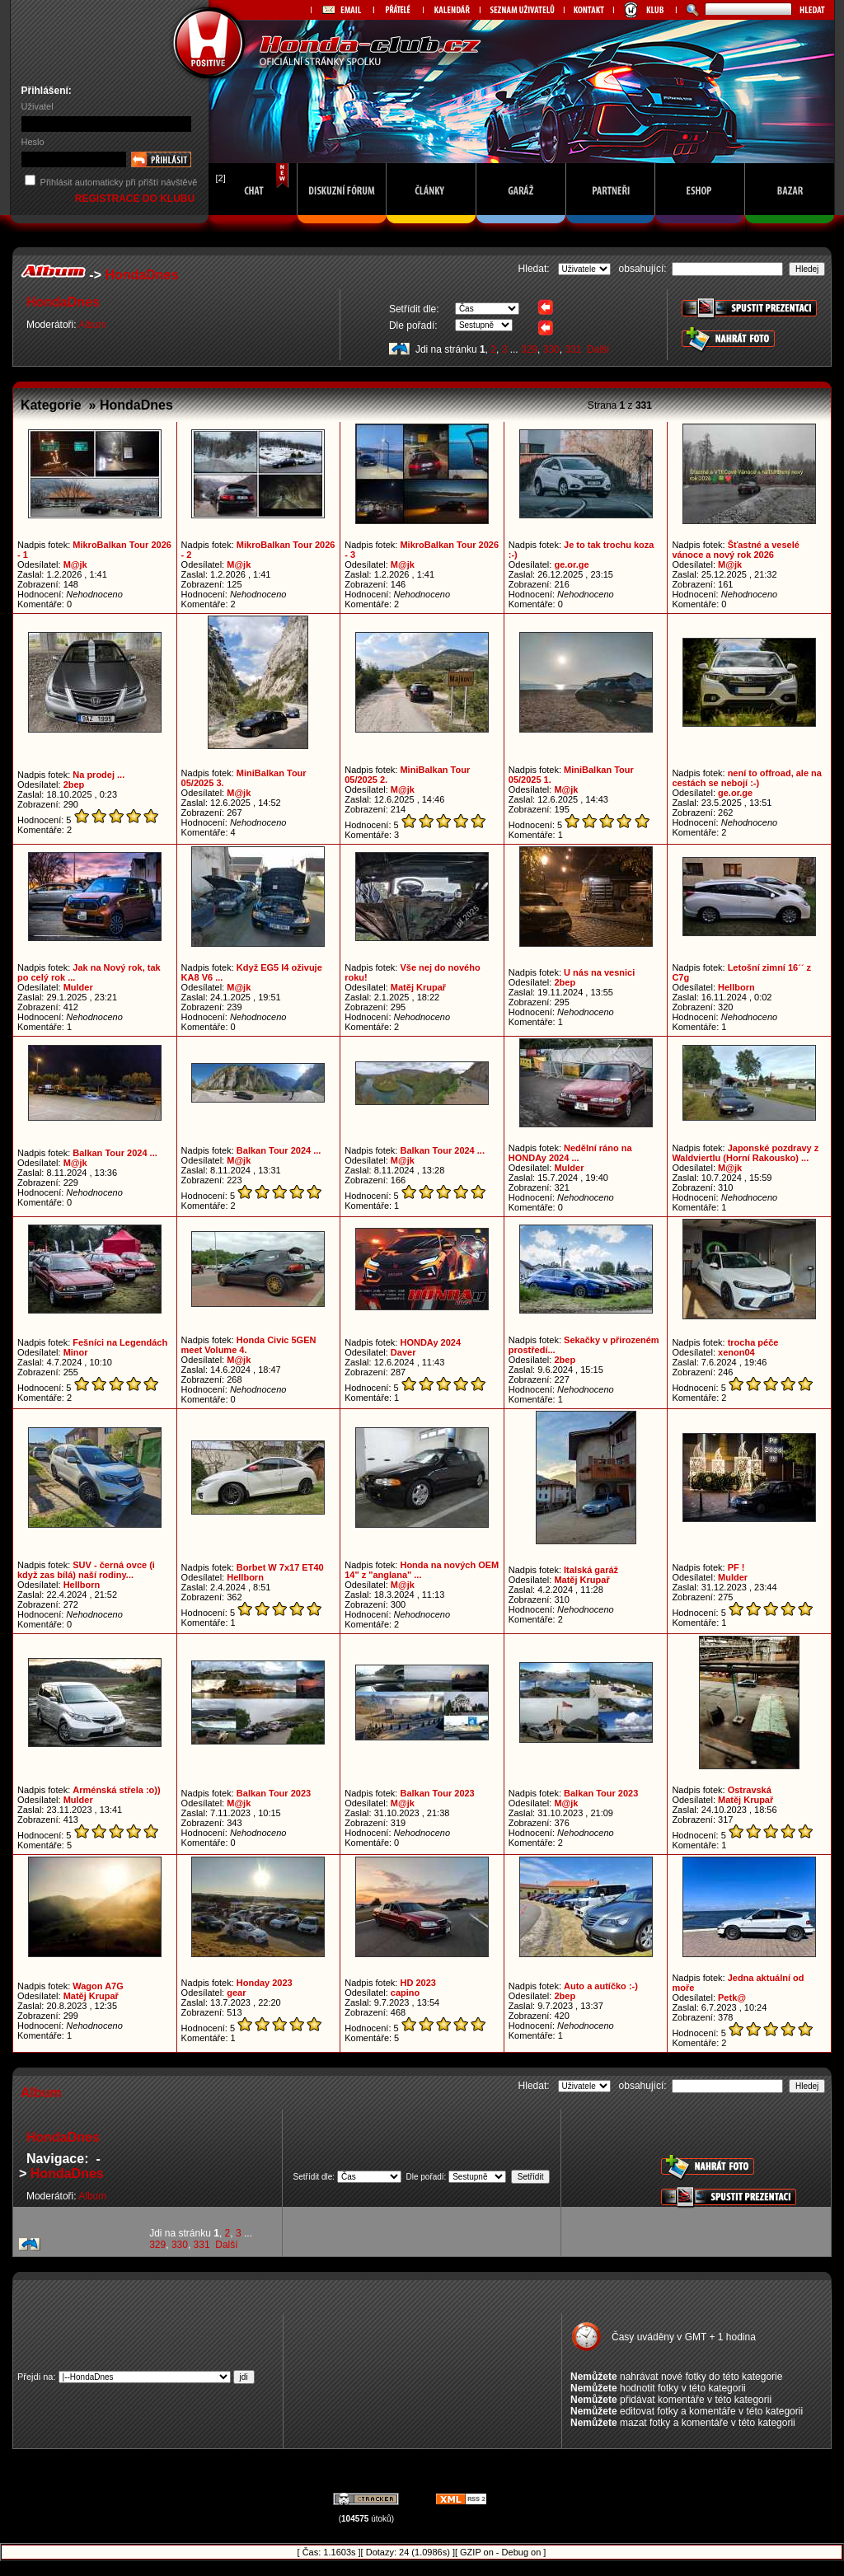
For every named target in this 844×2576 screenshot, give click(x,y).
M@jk (75, 564)
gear (236, 1993)
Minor (75, 1352)
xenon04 (736, 1352)
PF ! (736, 1567)
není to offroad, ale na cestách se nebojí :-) (747, 778)
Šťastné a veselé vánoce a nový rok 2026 (735, 550)
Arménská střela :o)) (116, 1790)
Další (598, 349)
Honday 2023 (265, 1983)
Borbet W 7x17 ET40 (280, 1567)
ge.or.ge (571, 564)
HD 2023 (417, 1983)
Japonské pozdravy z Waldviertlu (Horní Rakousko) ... (745, 1153)
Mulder (78, 987)
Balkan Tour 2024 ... (115, 1153)
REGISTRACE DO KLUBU (136, 198)
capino (405, 1993)
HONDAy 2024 (430, 1342)
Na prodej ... (98, 775)
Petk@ (732, 1997)
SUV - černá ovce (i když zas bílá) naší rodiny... (86, 1570)
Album (92, 324)
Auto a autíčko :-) (601, 1986)
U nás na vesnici (599, 972)
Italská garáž (591, 1570)
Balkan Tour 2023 (274, 1793)
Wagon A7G (98, 1986)
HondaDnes (141, 275)
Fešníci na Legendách (120, 1342)
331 (573, 349)
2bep (74, 784)
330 (551, 349)
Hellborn (736, 987)
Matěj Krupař (418, 987)
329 (529, 349)
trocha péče (753, 1342)
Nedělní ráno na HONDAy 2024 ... (570, 1153)
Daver (403, 1352)
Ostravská (749, 1790)
